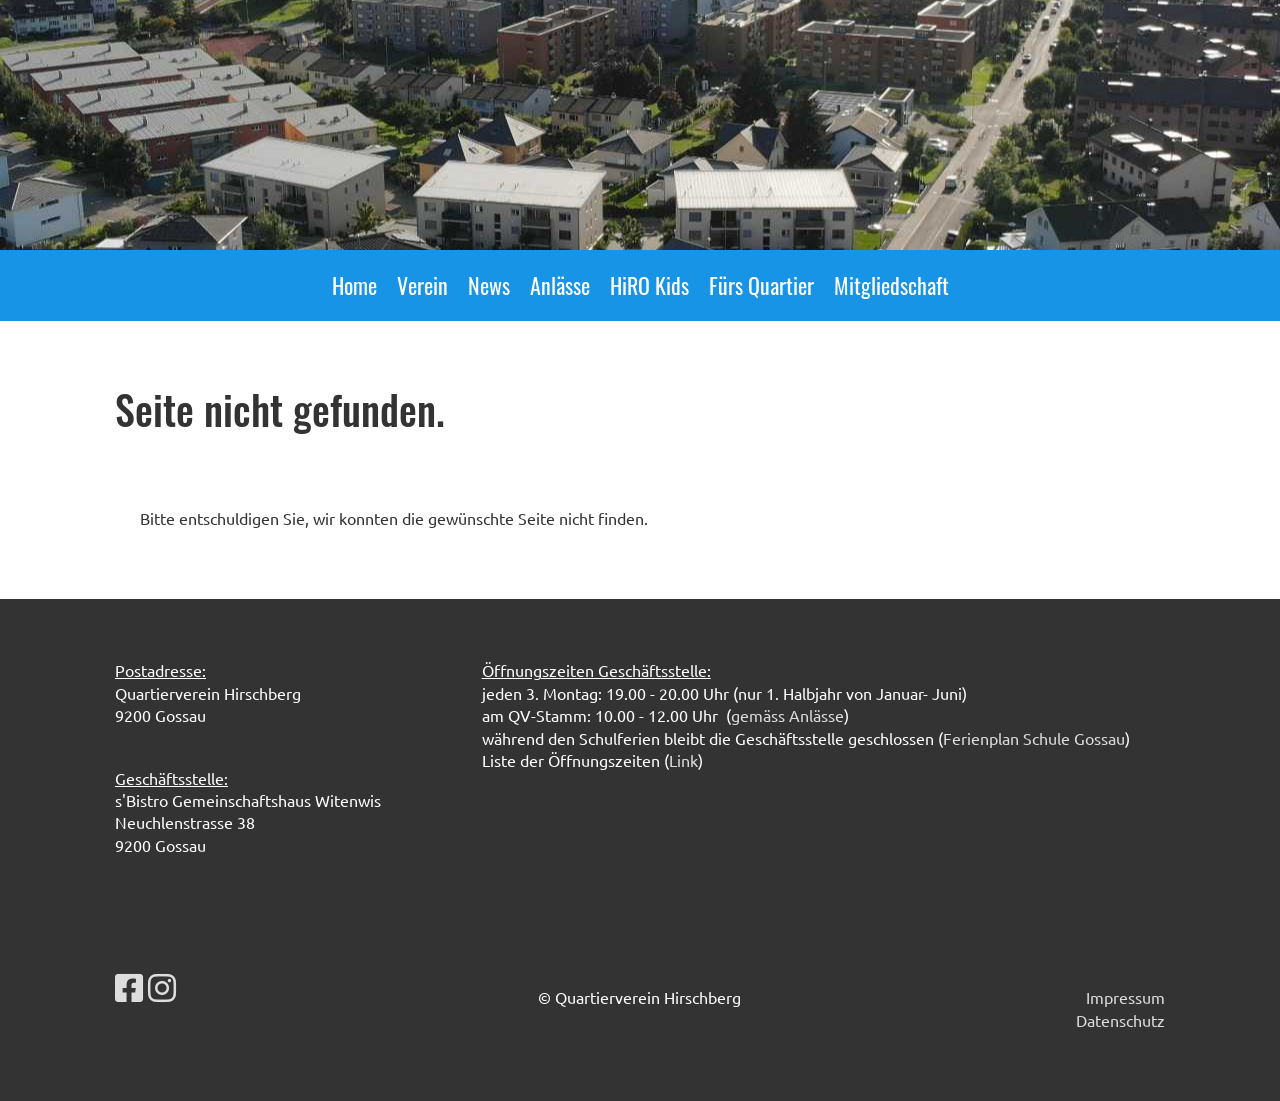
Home (354, 285)
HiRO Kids (649, 285)
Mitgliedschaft (891, 285)
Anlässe (560, 285)
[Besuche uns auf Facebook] (129, 987)
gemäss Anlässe (787, 715)
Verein (422, 285)
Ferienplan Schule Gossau (1034, 738)
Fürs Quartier (761, 285)
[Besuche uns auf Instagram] (162, 987)
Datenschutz (1120, 1020)
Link (683, 760)
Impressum (1125, 997)
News (489, 285)
